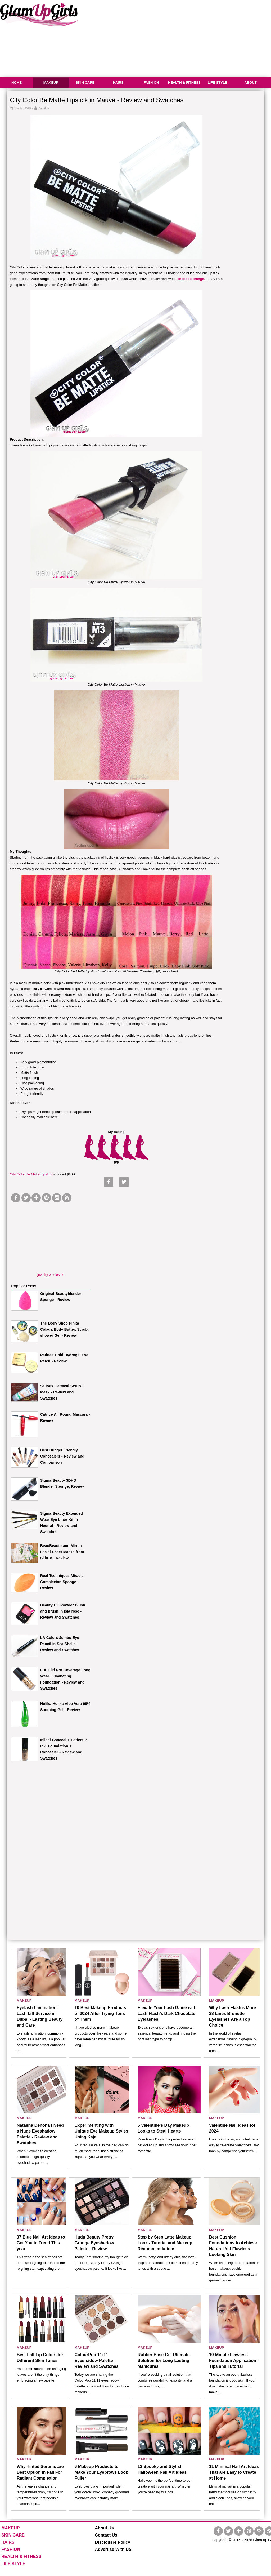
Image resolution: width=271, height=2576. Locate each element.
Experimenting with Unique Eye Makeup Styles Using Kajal (101, 2131)
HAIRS (118, 83)
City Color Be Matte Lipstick (31, 1174)
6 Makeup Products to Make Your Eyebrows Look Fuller (101, 2472)
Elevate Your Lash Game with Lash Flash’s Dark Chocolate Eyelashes (167, 2013)
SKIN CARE (85, 83)
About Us (104, 2528)
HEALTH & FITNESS (184, 83)
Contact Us (106, 2535)
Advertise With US (113, 2549)
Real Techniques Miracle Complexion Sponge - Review (62, 1582)
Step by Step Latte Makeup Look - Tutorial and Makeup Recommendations (165, 2243)
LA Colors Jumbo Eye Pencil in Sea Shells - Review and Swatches (59, 1644)
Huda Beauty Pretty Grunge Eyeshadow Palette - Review (94, 2243)
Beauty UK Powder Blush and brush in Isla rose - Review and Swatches (62, 1611)
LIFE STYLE (217, 83)
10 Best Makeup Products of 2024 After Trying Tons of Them (100, 2013)
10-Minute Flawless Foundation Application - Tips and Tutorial (234, 2360)
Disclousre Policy (112, 2542)
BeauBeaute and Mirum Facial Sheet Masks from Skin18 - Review (62, 1552)
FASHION (151, 83)
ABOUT (250, 83)
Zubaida (43, 108)
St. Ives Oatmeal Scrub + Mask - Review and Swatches (62, 1392)
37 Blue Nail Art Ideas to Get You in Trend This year (41, 2243)
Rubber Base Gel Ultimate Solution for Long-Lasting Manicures (164, 2360)
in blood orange (191, 279)
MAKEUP (50, 83)
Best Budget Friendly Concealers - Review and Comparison (62, 1456)
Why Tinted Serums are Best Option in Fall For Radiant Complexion (40, 2472)
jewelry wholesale (50, 1275)
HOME (16, 83)
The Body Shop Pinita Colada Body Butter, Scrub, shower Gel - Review (64, 1329)
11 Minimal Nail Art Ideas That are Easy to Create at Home (234, 2472)
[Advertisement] (51, 1237)
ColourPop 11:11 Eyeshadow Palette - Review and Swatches (97, 2360)
